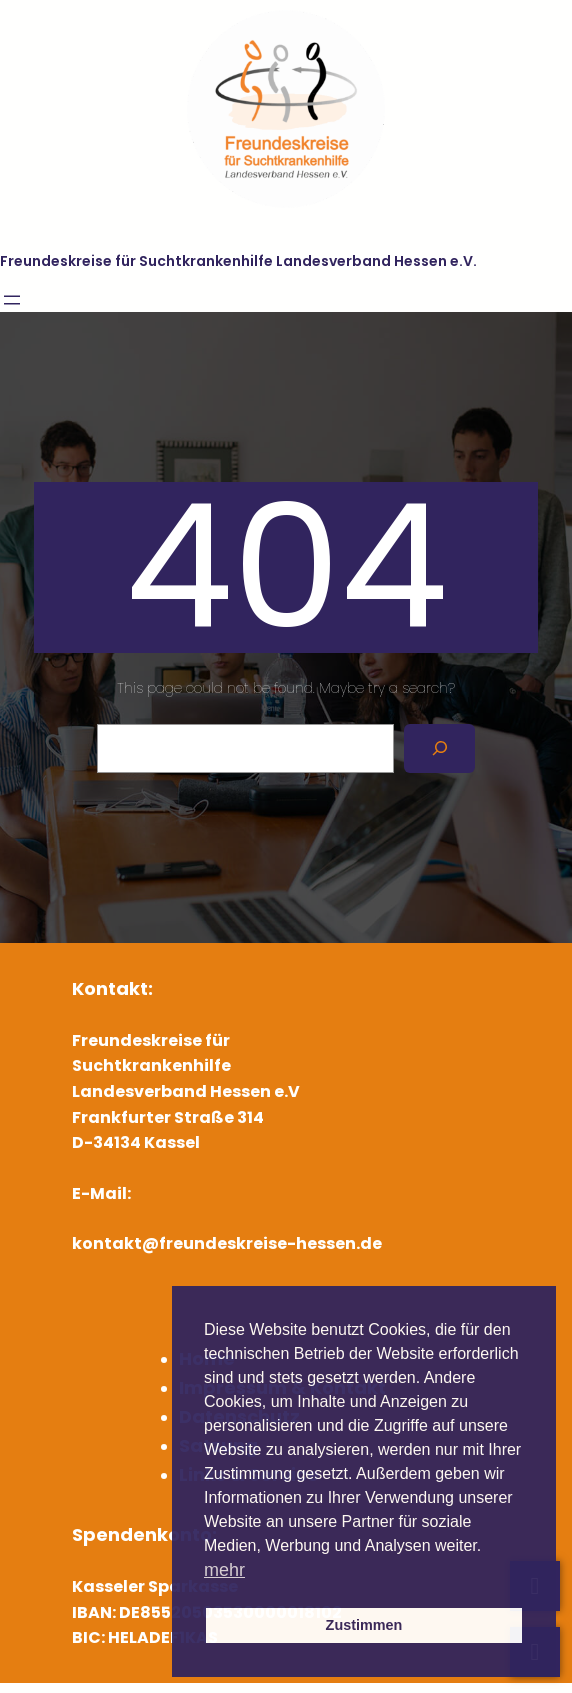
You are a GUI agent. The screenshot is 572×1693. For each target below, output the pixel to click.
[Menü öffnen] (12, 300)
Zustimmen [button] (364, 1625)
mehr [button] (224, 1570)
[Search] (439, 748)
